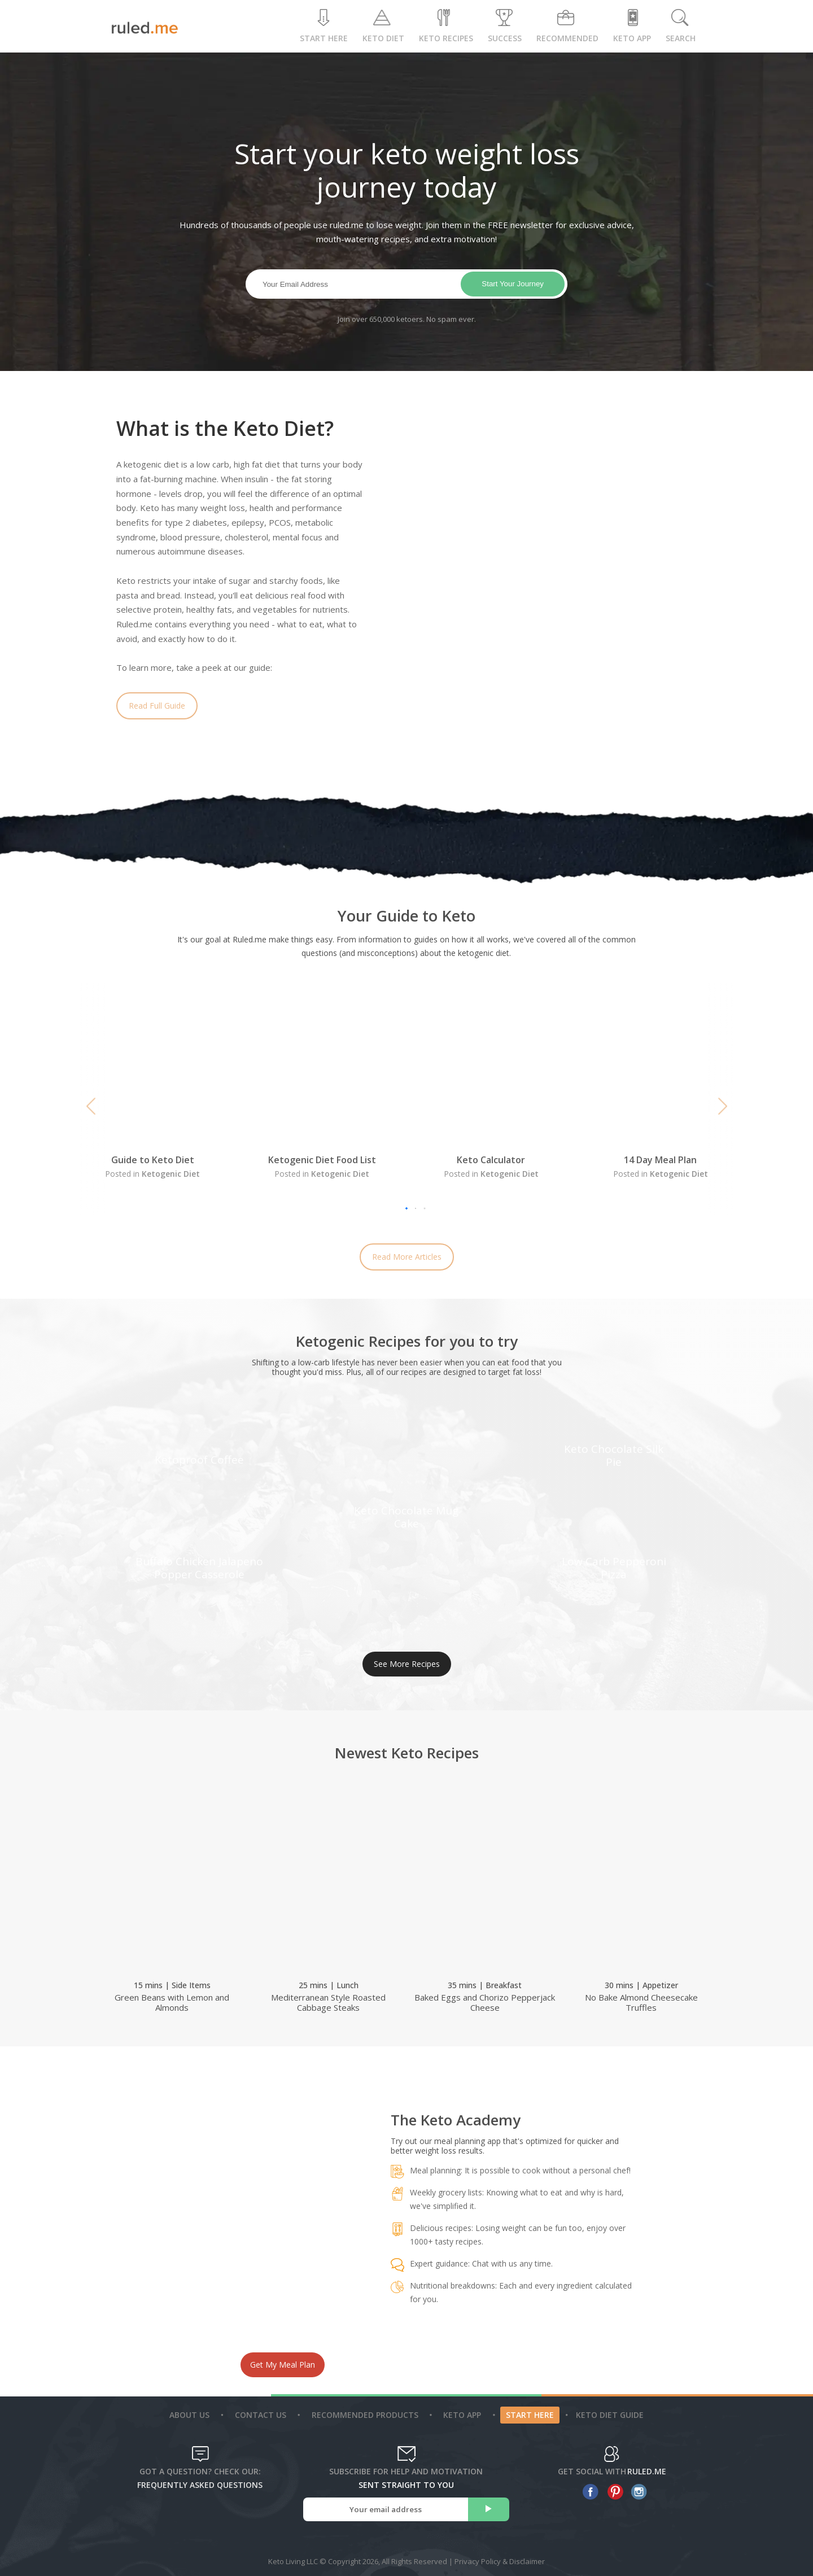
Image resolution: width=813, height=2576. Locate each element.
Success (505, 26)
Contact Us (262, 2414)
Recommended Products (366, 2414)
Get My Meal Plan (282, 2364)
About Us (190, 2414)
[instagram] (636, 2492)
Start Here (324, 26)
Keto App (463, 2414)
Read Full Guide (157, 705)
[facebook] (588, 2492)
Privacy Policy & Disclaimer (499, 2561)
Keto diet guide (610, 2414)
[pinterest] (612, 2492)
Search (681, 26)
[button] (91, 1106)
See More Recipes (407, 1663)
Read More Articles (407, 1256)
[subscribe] (488, 2509)
